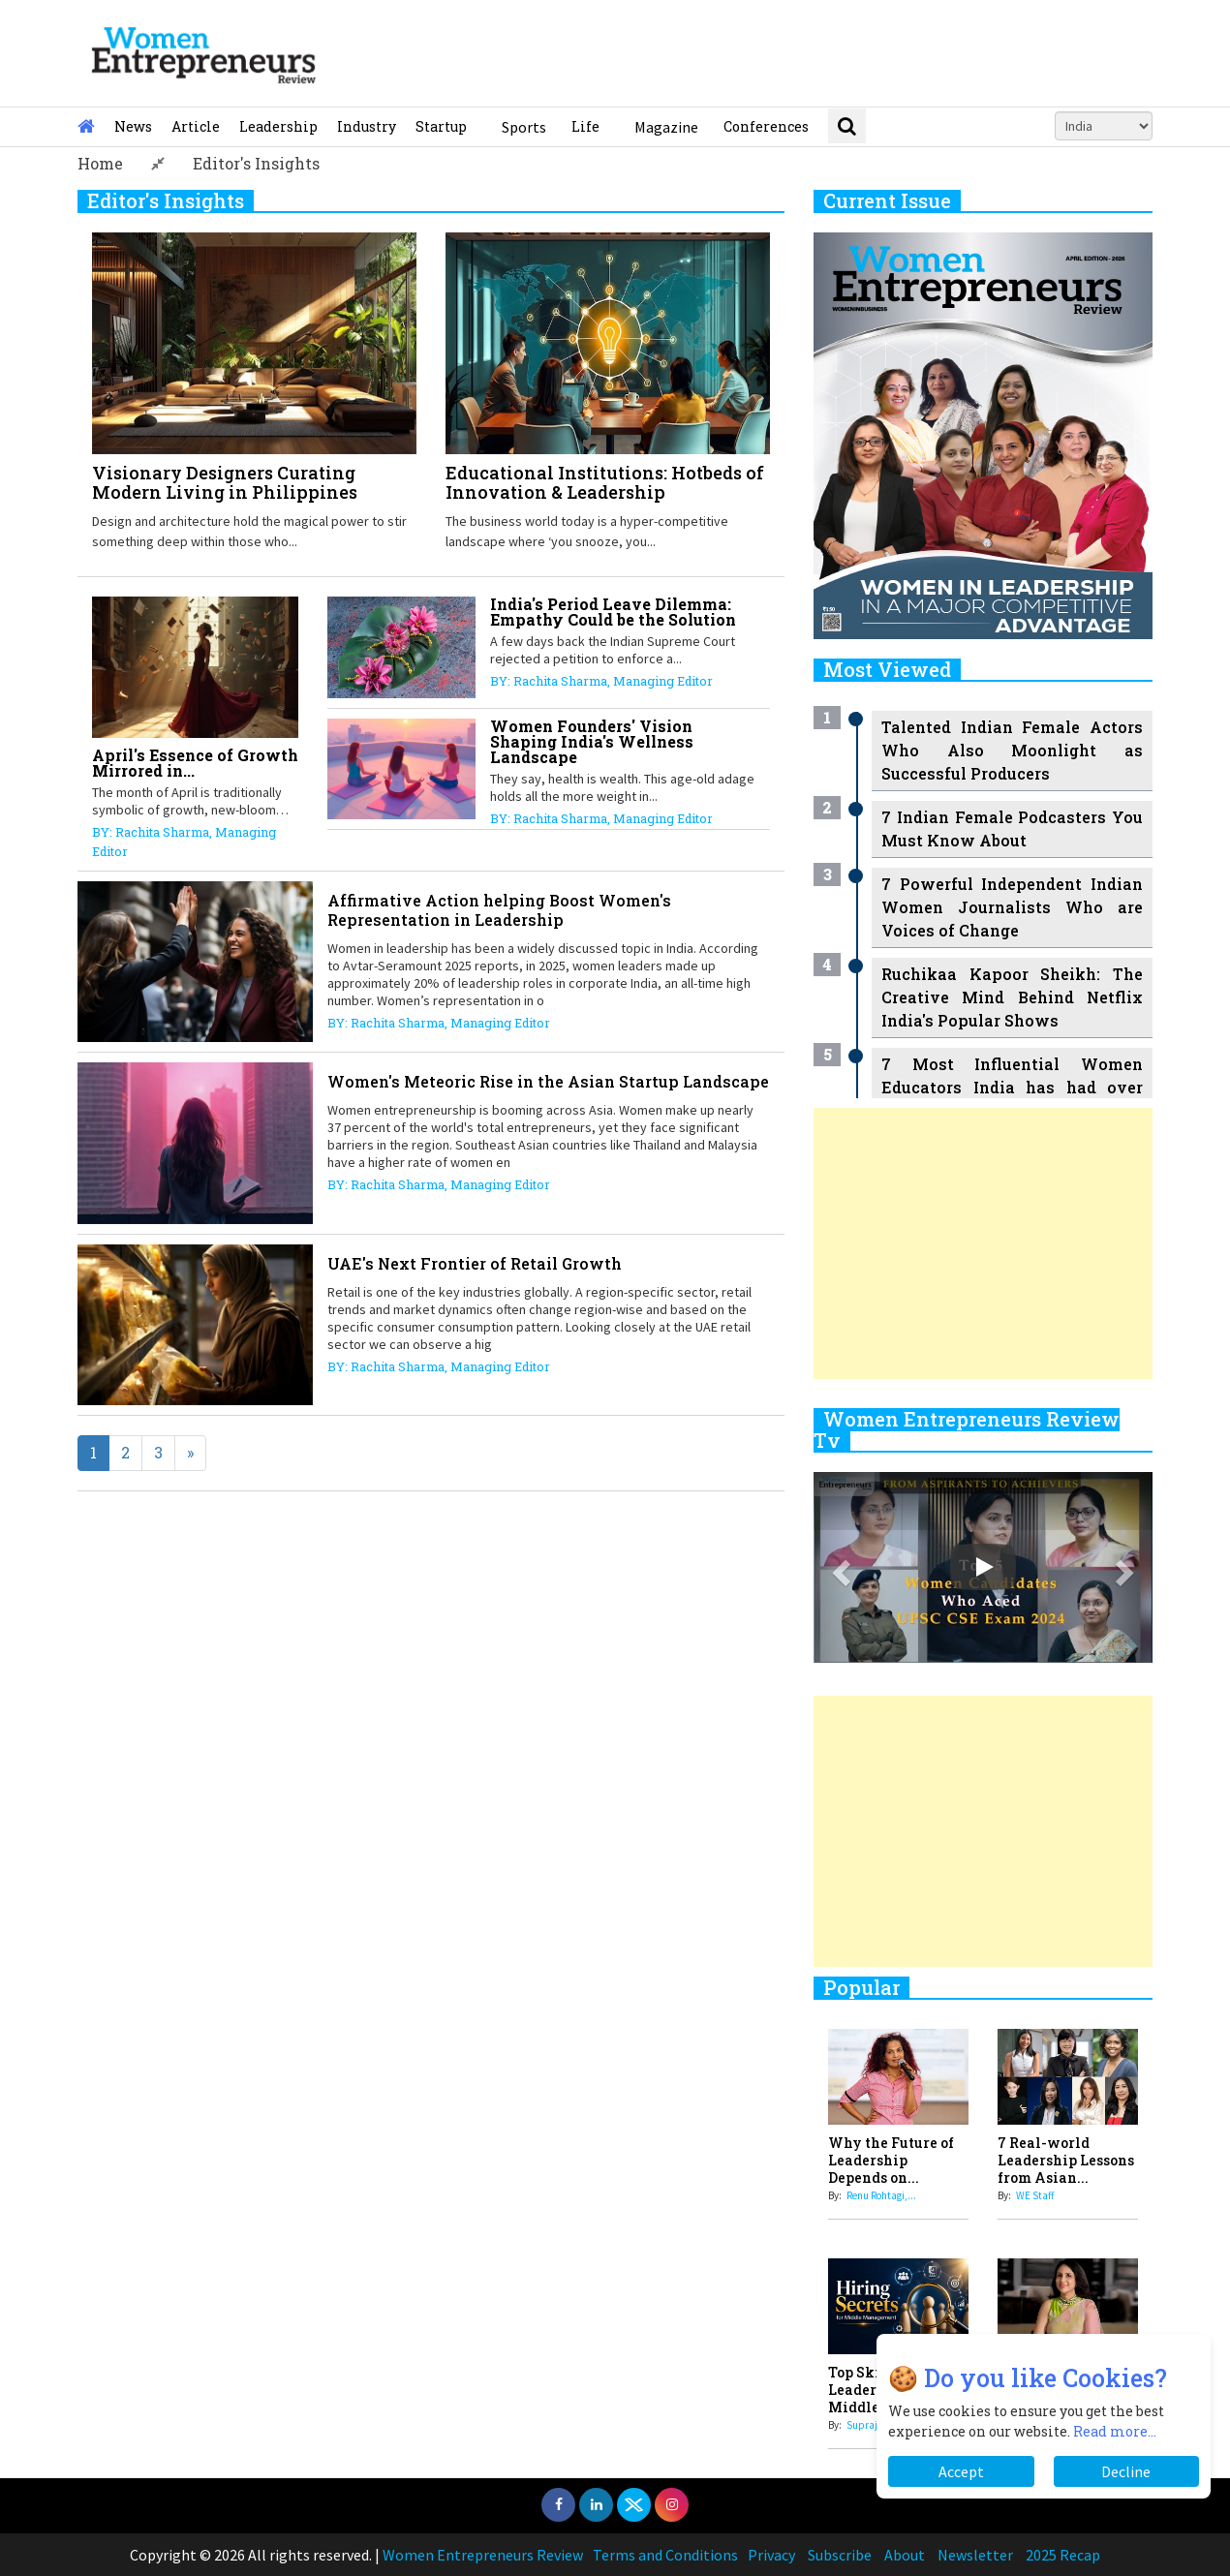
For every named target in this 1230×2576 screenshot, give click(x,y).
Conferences (766, 126)
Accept (961, 2471)
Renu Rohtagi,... (881, 2195)
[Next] (190, 1453)
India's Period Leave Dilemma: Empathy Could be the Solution (613, 611)
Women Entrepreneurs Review (483, 2554)
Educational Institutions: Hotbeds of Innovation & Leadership (605, 482)
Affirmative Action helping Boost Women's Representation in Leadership (499, 910)
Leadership (278, 126)
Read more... (1114, 2431)
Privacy (771, 2554)
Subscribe (840, 2554)
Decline (1126, 2471)
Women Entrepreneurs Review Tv (967, 1429)
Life (585, 126)
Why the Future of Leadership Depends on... (891, 2160)
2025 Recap (1063, 2554)
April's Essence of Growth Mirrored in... (195, 763)
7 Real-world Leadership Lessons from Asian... (1066, 2160)
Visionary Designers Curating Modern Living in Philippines (224, 482)
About (904, 2554)
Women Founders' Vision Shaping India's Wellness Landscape (591, 741)
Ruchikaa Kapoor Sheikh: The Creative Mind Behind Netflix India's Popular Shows (1012, 997)
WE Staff (1035, 2195)
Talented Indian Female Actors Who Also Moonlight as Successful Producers (1012, 750)
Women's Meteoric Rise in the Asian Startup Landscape (548, 1081)
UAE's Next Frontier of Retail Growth (474, 1263)
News (133, 126)
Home (100, 163)
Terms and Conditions (665, 2554)
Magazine (666, 127)
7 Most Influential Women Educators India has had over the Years (1012, 1087)
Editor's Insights (256, 163)
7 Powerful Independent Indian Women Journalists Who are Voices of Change (1012, 907)
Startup (441, 126)
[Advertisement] (983, 1243)
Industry (366, 126)
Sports (524, 127)
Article (195, 126)
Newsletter (975, 2554)
